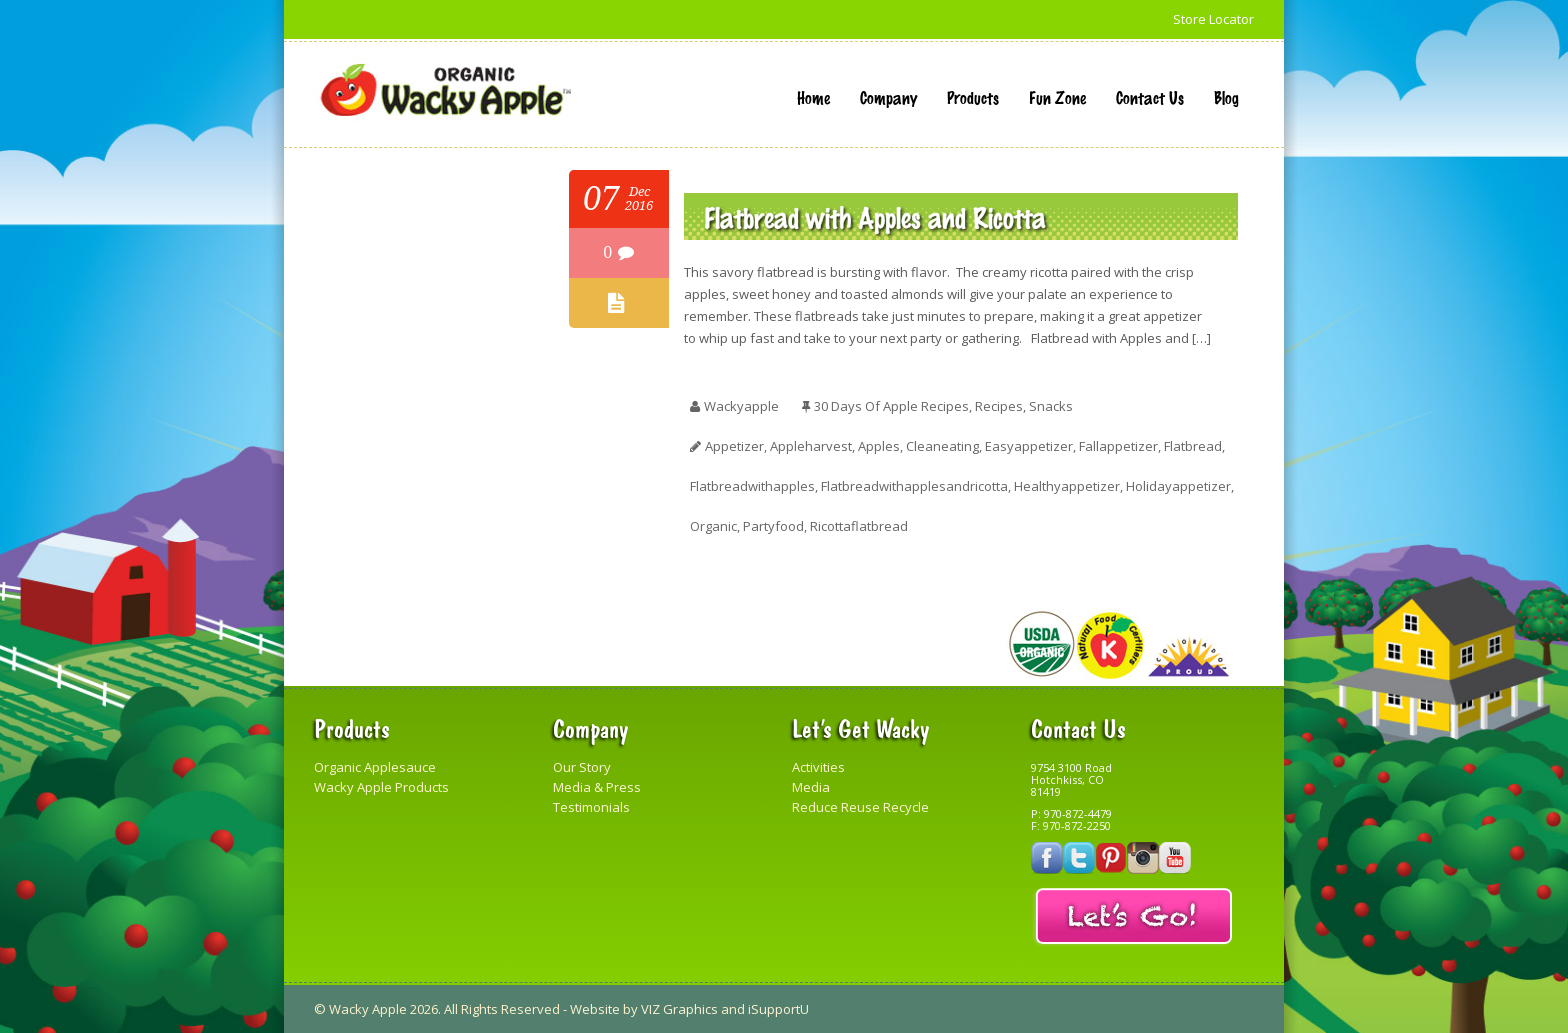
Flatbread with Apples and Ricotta (875, 216)
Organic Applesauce (375, 767)
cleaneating (942, 446)
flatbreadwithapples (752, 486)
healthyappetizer (1067, 486)
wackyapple (741, 406)
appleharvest (811, 446)
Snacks (1051, 406)
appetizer (734, 446)
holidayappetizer (1178, 486)
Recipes (999, 406)
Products (973, 97)
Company (888, 97)
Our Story (582, 767)
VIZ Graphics (679, 1009)
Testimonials (591, 807)
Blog (1226, 97)
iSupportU (778, 1009)
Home (813, 97)
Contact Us (1150, 97)
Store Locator (1213, 19)
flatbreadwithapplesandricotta (914, 486)
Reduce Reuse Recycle (860, 807)
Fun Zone (1057, 97)
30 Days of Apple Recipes (891, 406)
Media (811, 787)
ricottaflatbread (859, 526)
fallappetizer (1118, 446)
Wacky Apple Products (381, 787)
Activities (818, 767)
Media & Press (597, 787)
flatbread (1193, 446)
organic (713, 526)
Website (595, 1009)
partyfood (773, 526)
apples (879, 446)
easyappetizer (1029, 446)
